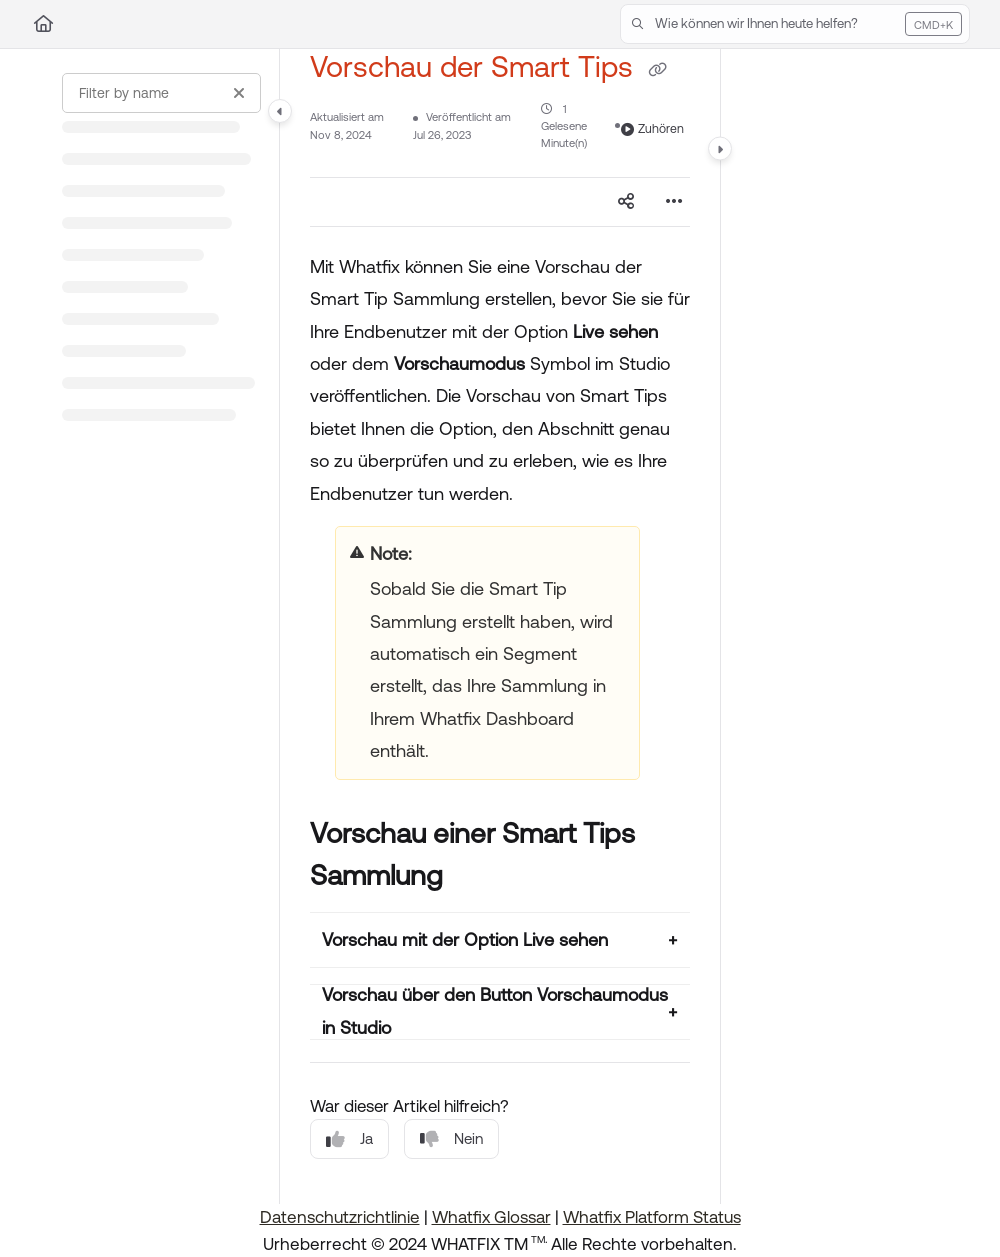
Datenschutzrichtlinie (340, 1217)
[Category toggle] (280, 111)
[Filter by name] (161, 93)
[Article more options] (674, 202)
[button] (795, 24)
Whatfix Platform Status (652, 1217)
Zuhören (652, 129)
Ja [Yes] (349, 1139)
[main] (500, 626)
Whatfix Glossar (491, 1217)
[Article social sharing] (626, 202)
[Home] (43, 24)
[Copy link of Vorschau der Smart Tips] (657, 70)
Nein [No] (451, 1139)
